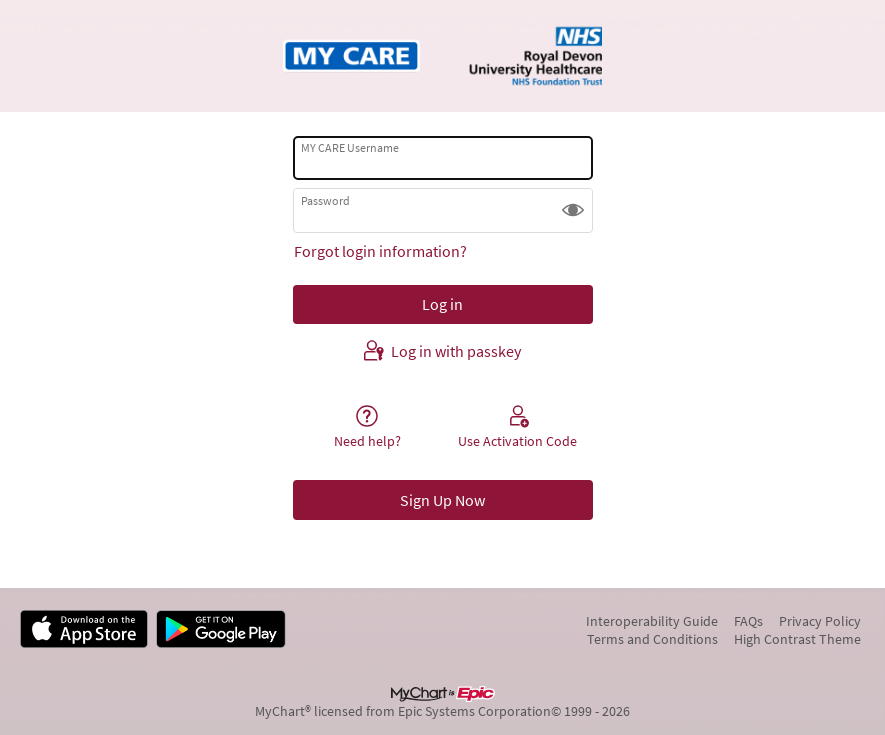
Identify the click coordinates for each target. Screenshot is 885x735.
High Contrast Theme (797, 639)
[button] (573, 210)
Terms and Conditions (652, 639)
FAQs (748, 621)
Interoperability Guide (652, 621)
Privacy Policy (820, 621)
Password (325, 200)
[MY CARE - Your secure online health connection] (442, 56)
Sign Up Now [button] (442, 500)
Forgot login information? (380, 251)
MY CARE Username (350, 147)
